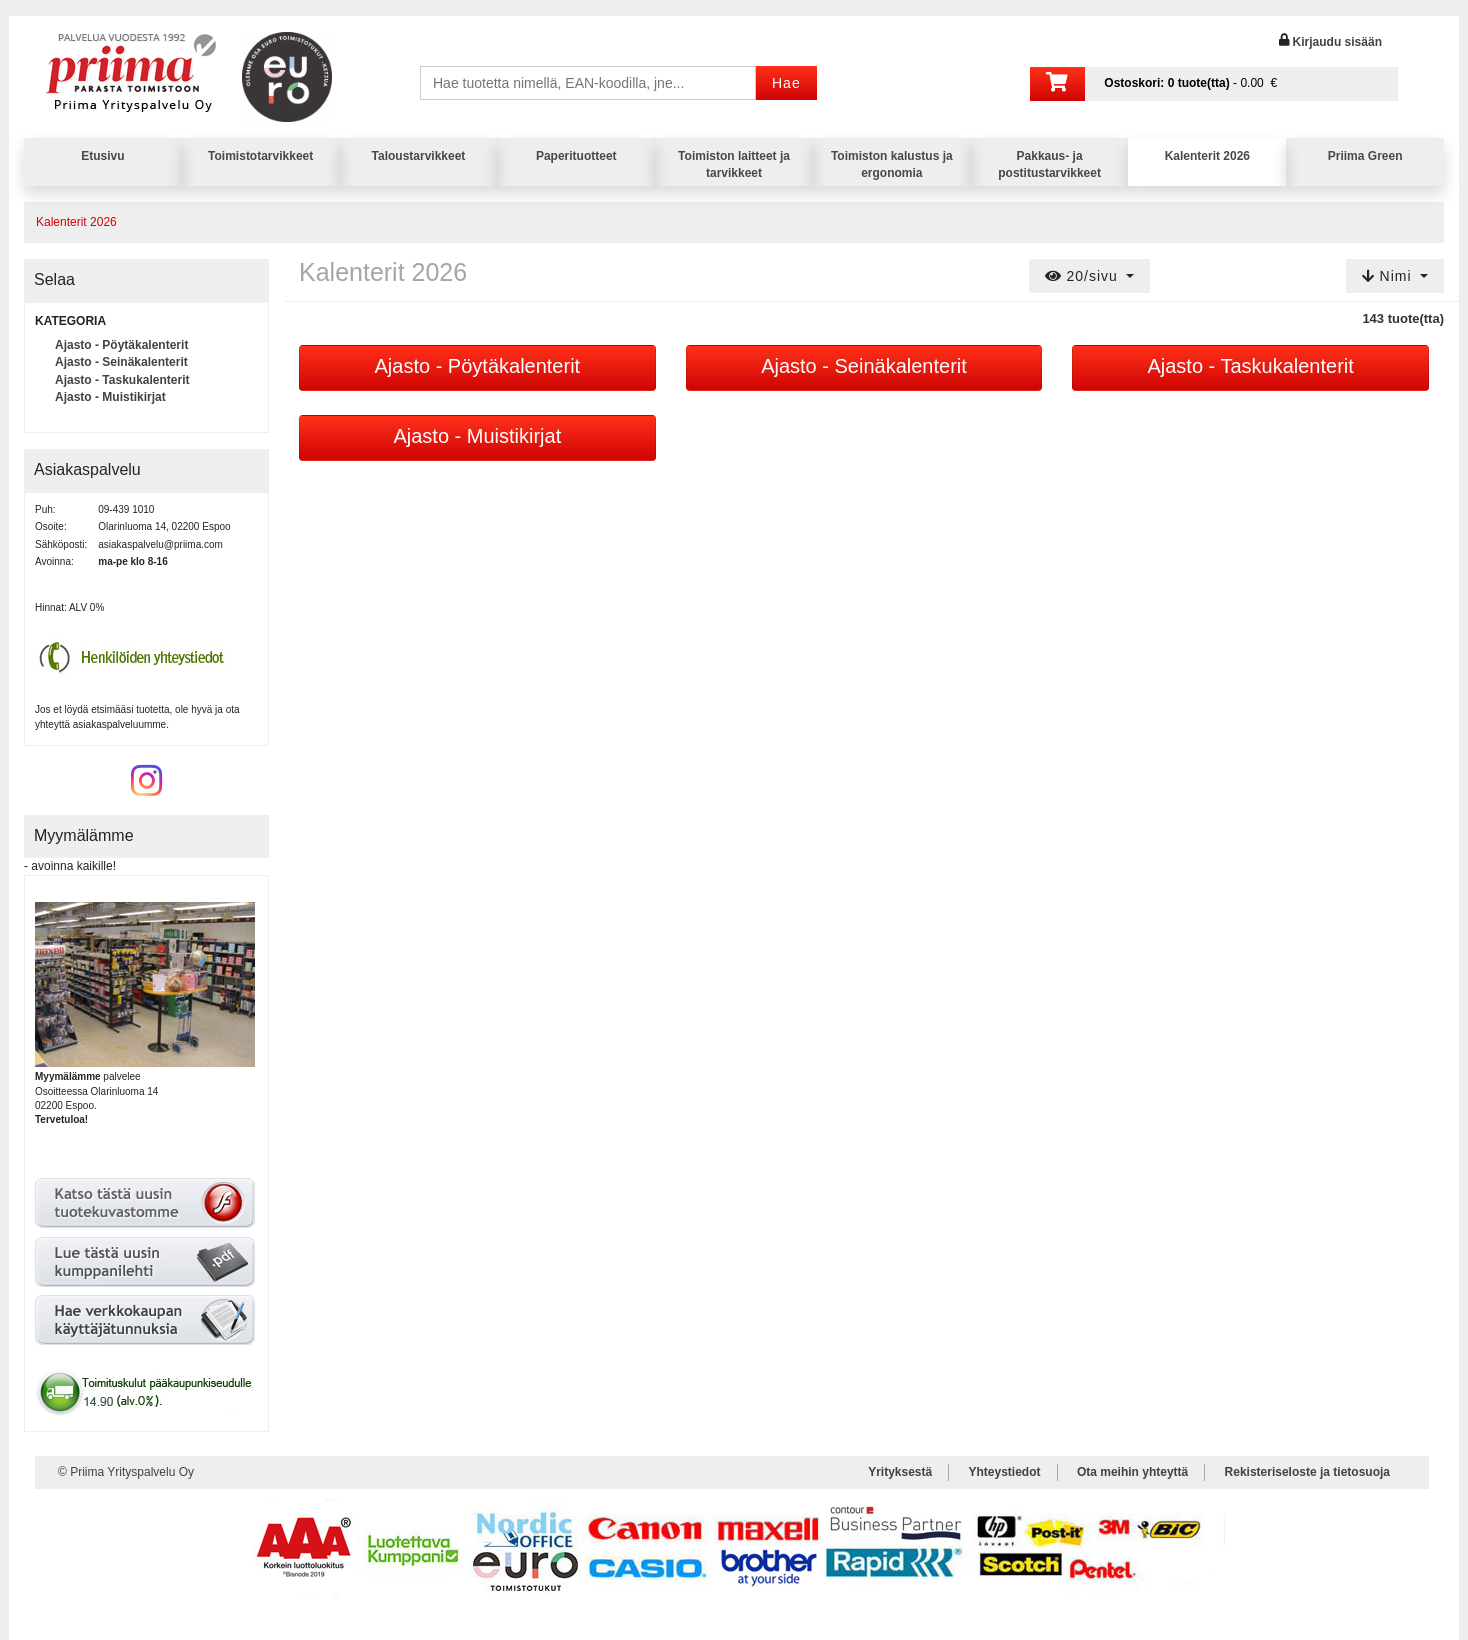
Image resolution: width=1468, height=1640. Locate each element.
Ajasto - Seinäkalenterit (121, 362)
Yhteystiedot (1005, 1472)
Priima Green (1365, 156)
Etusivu (102, 156)
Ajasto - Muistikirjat (110, 397)
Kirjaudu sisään (1337, 42)
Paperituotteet (576, 156)
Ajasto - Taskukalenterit (122, 380)
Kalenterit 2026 (1207, 156)
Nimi (1389, 276)
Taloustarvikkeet (419, 156)
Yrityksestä (900, 1472)
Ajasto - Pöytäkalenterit (121, 345)
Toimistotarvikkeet (260, 156)
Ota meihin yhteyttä (1132, 1472)
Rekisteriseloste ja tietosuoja (1307, 1472)
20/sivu (1084, 276)
